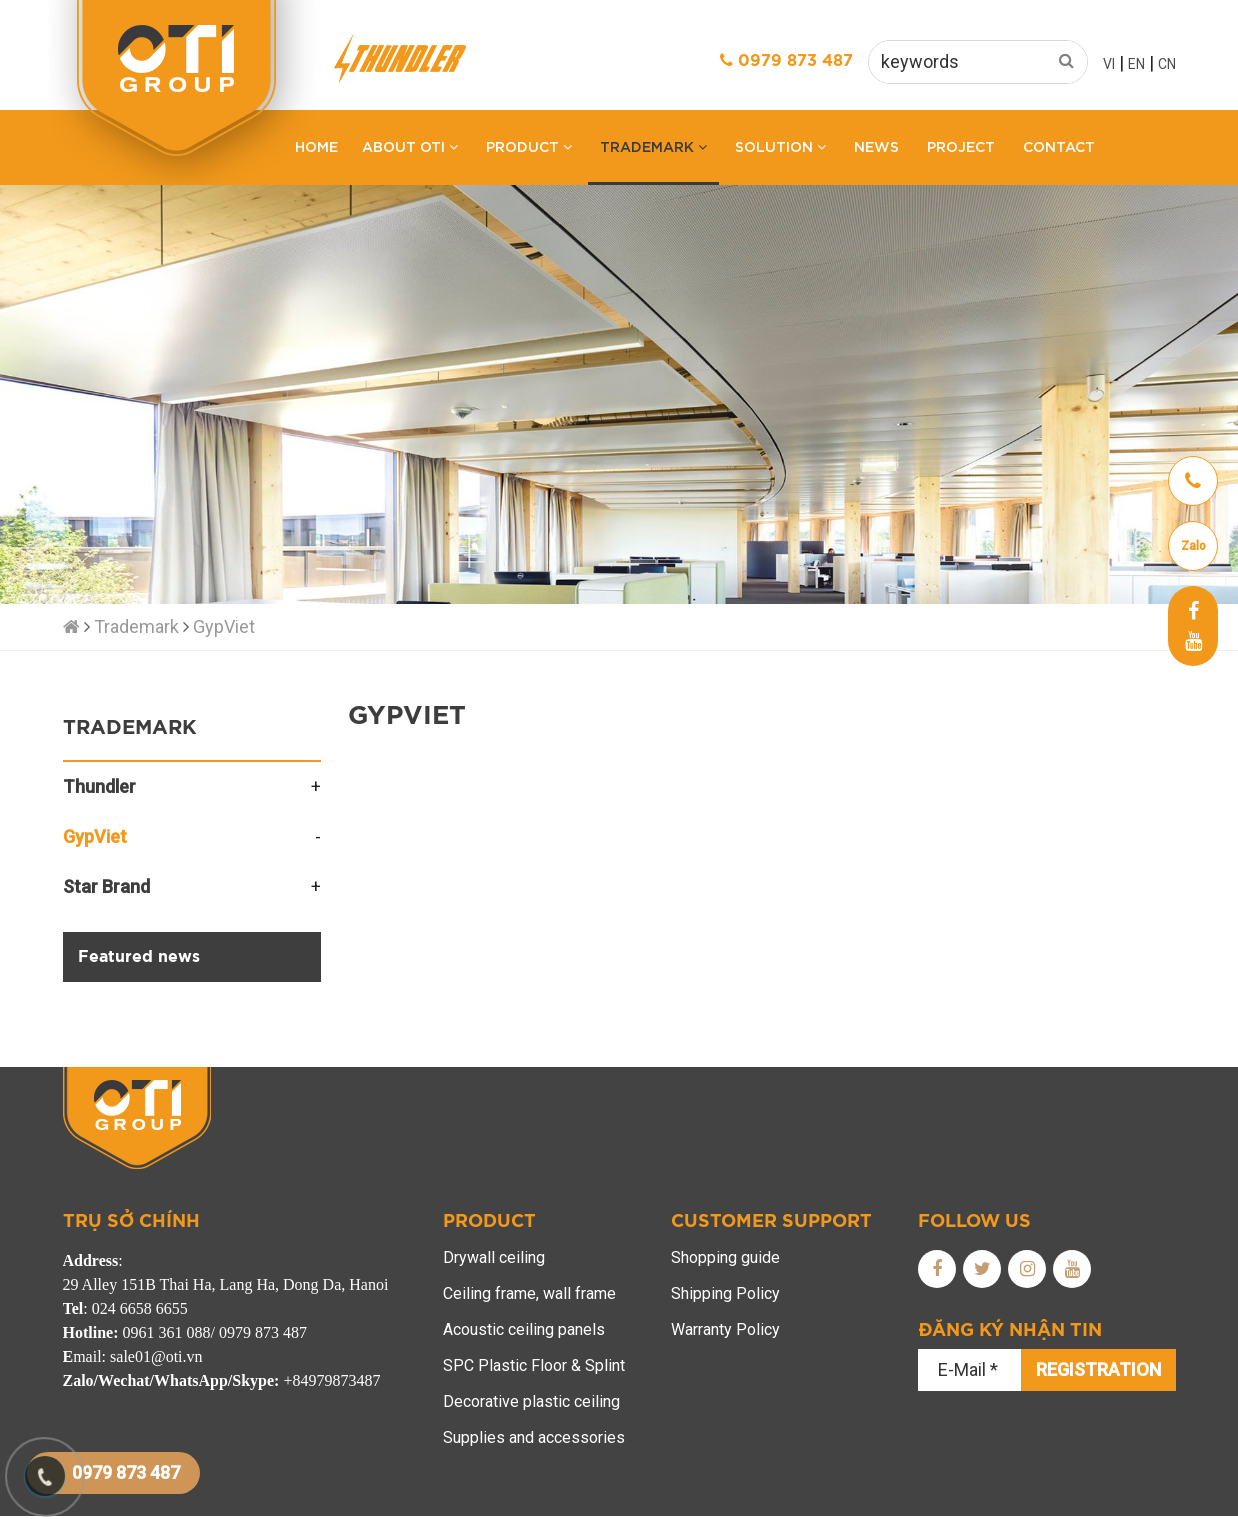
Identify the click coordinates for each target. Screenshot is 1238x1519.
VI (1109, 64)
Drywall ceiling (494, 1257)
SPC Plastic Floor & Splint (534, 1365)
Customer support (771, 1222)
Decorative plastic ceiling (531, 1401)
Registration (1098, 1369)
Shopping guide (725, 1257)
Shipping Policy (725, 1293)
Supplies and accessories (534, 1437)
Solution (780, 145)
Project (961, 145)
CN (1167, 64)
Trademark (653, 145)
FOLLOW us (974, 1222)
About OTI (410, 145)
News (876, 145)
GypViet (224, 626)
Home (316, 145)
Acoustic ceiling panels (524, 1329)
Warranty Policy (725, 1329)
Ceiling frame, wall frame (529, 1293)
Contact (1059, 145)
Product (529, 145)
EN (1136, 64)
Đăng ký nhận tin (1010, 1331)
